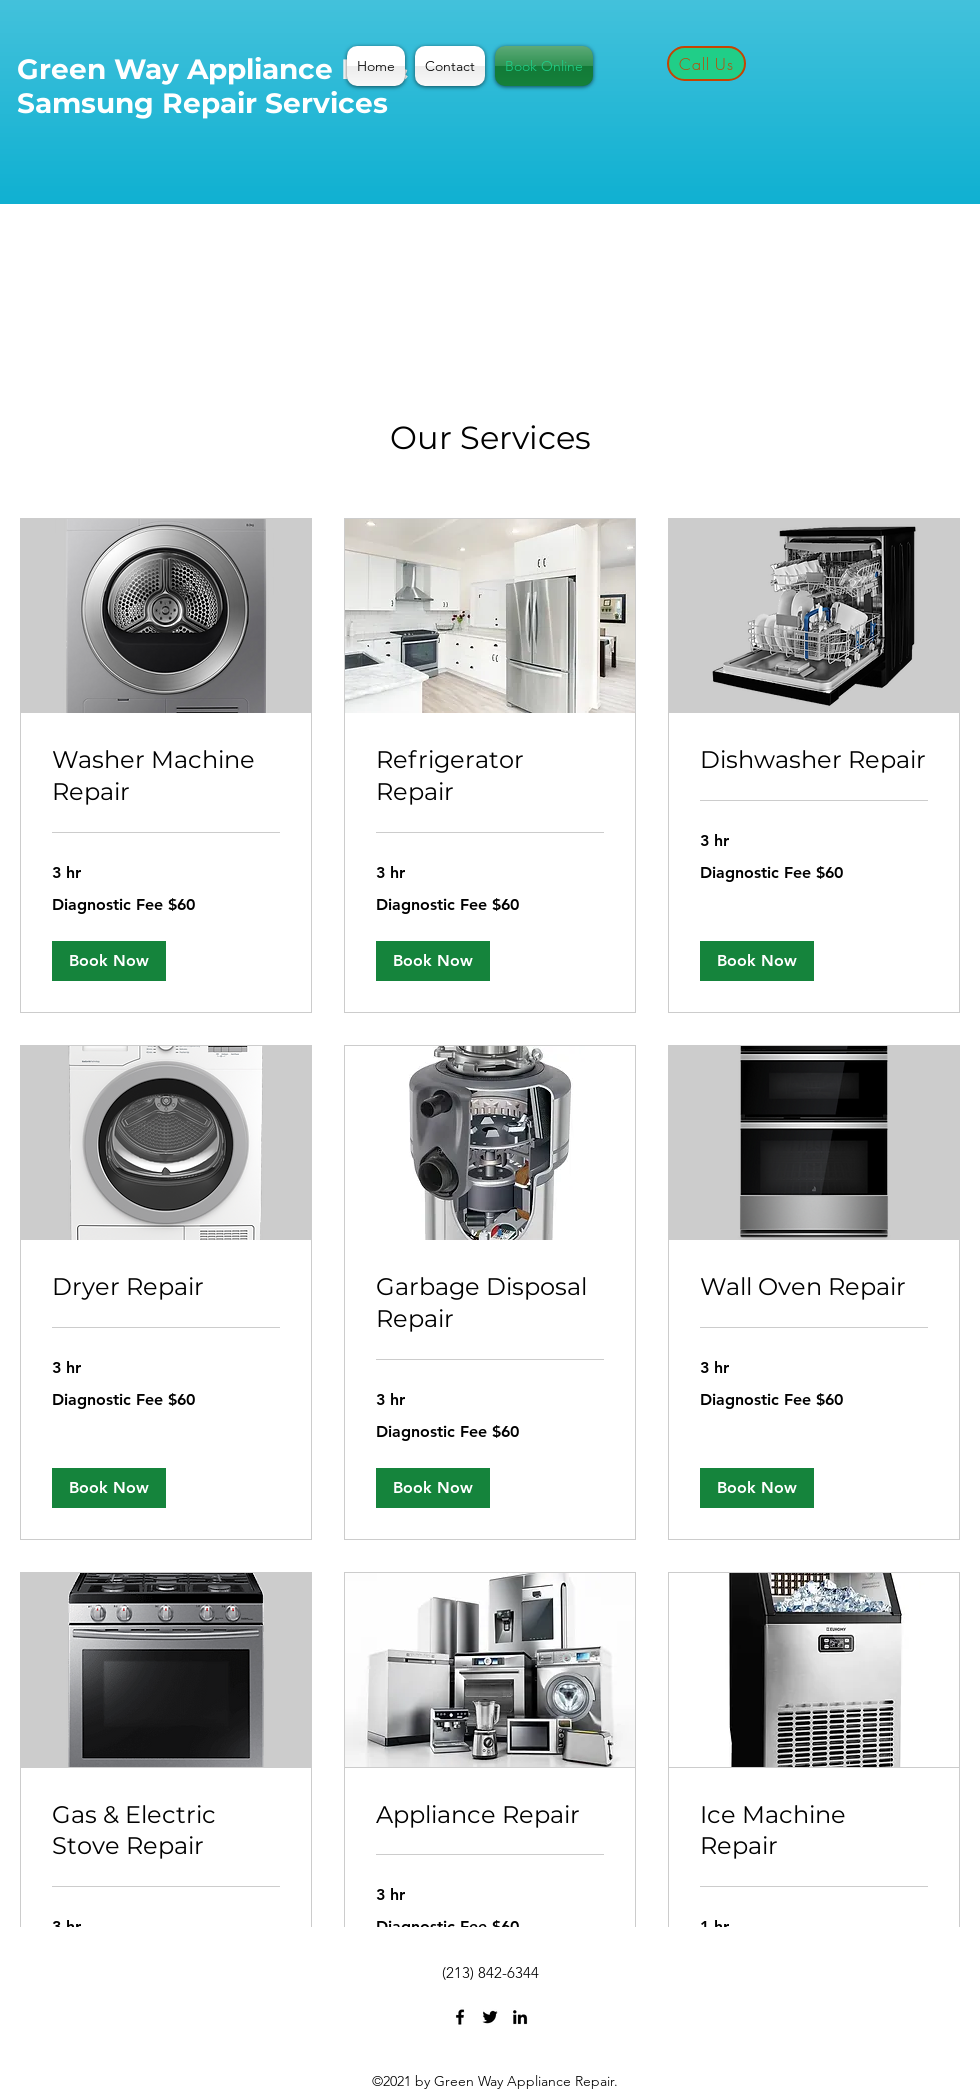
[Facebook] (460, 2017)
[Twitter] (490, 2017)
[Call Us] (706, 63)
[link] (166, 776)
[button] (109, 961)
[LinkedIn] (520, 2017)
